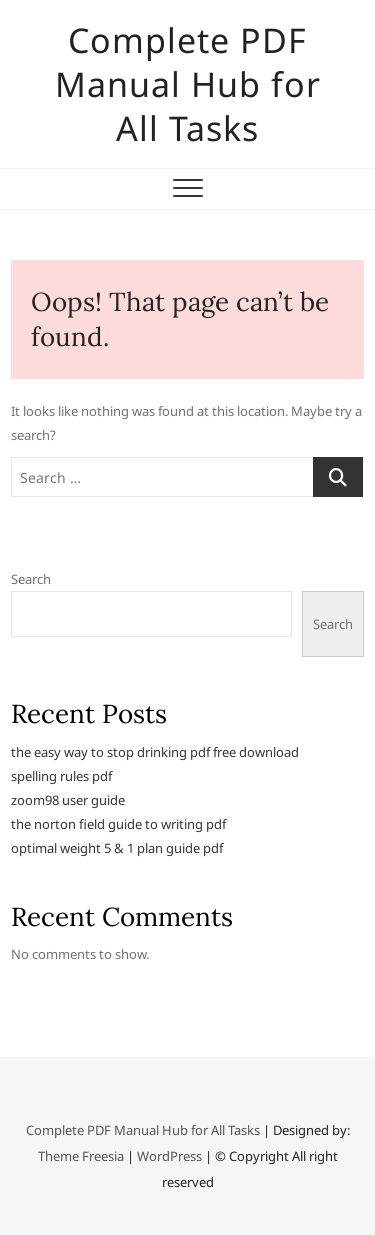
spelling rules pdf (61, 776)
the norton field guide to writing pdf (118, 824)
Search (31, 579)
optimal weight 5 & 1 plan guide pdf (117, 848)
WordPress (169, 1156)
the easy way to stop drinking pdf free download (155, 752)
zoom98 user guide (68, 800)
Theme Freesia (81, 1156)
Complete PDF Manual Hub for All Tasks (188, 84)
